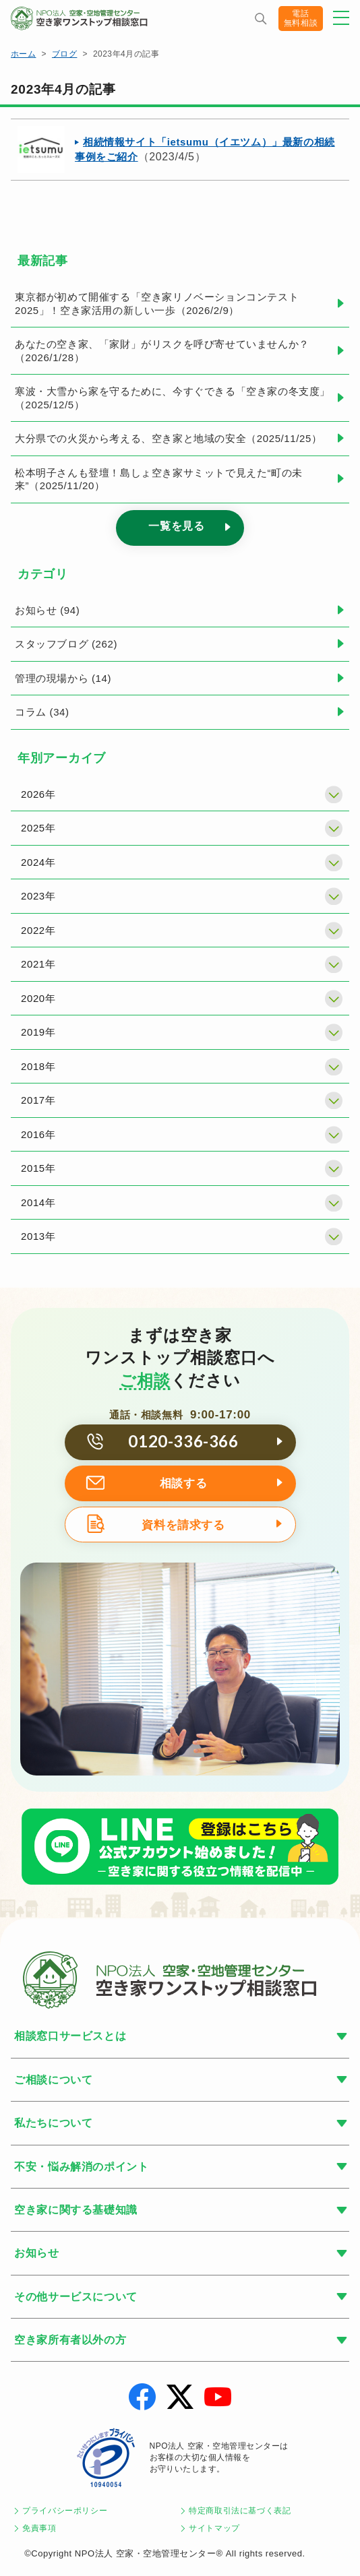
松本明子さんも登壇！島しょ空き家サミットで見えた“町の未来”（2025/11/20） (159, 479)
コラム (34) (42, 712)
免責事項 (39, 2528)
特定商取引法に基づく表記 (240, 2510)
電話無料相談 (300, 18)
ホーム (23, 54)
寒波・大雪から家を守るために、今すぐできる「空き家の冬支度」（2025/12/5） (172, 397)
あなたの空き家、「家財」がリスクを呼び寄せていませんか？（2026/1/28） (162, 350)
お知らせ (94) (47, 610)
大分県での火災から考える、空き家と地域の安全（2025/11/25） (168, 438)
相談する (184, 1483)
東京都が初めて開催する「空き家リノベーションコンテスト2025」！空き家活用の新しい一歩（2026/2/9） (157, 303)
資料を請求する (183, 1525)
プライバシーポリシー (64, 2510)
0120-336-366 (183, 1441)
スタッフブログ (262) (66, 644)
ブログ (64, 54)
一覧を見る (176, 526)
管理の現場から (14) (63, 678)
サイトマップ (214, 2528)
